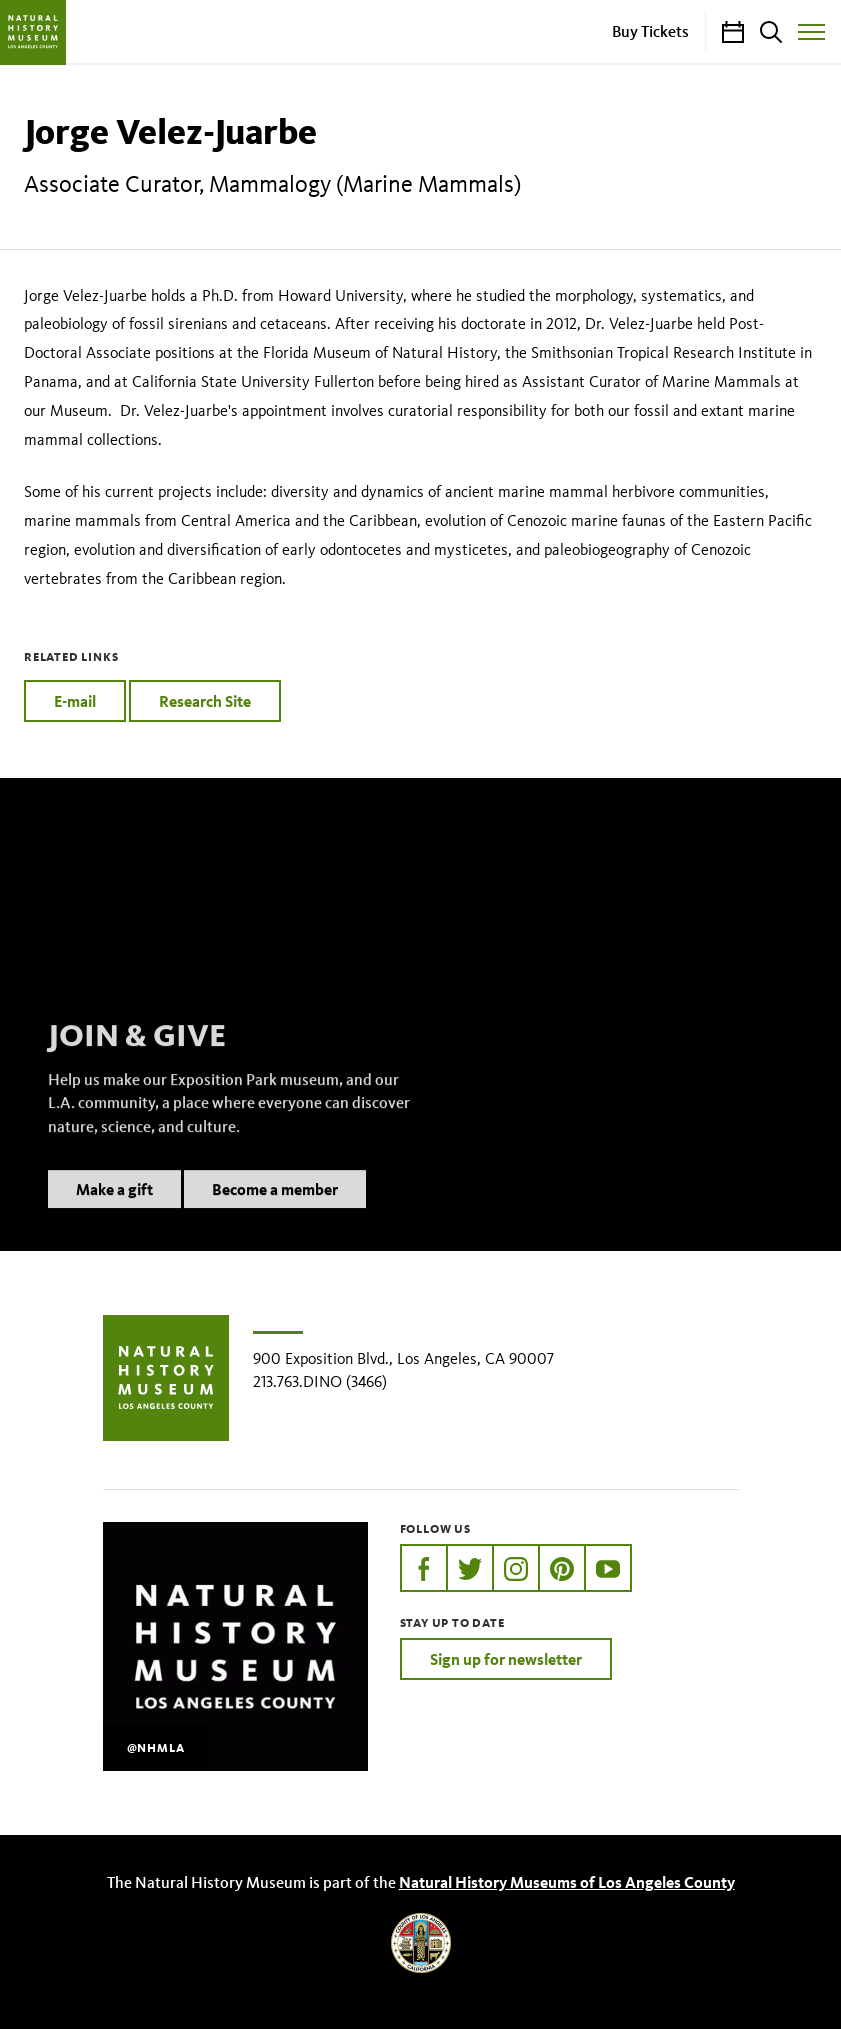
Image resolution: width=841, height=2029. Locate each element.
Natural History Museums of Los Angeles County (567, 1882)
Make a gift (114, 1215)
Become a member (275, 1215)
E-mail (75, 701)
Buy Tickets (650, 31)
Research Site (205, 701)
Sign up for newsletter (506, 1659)
